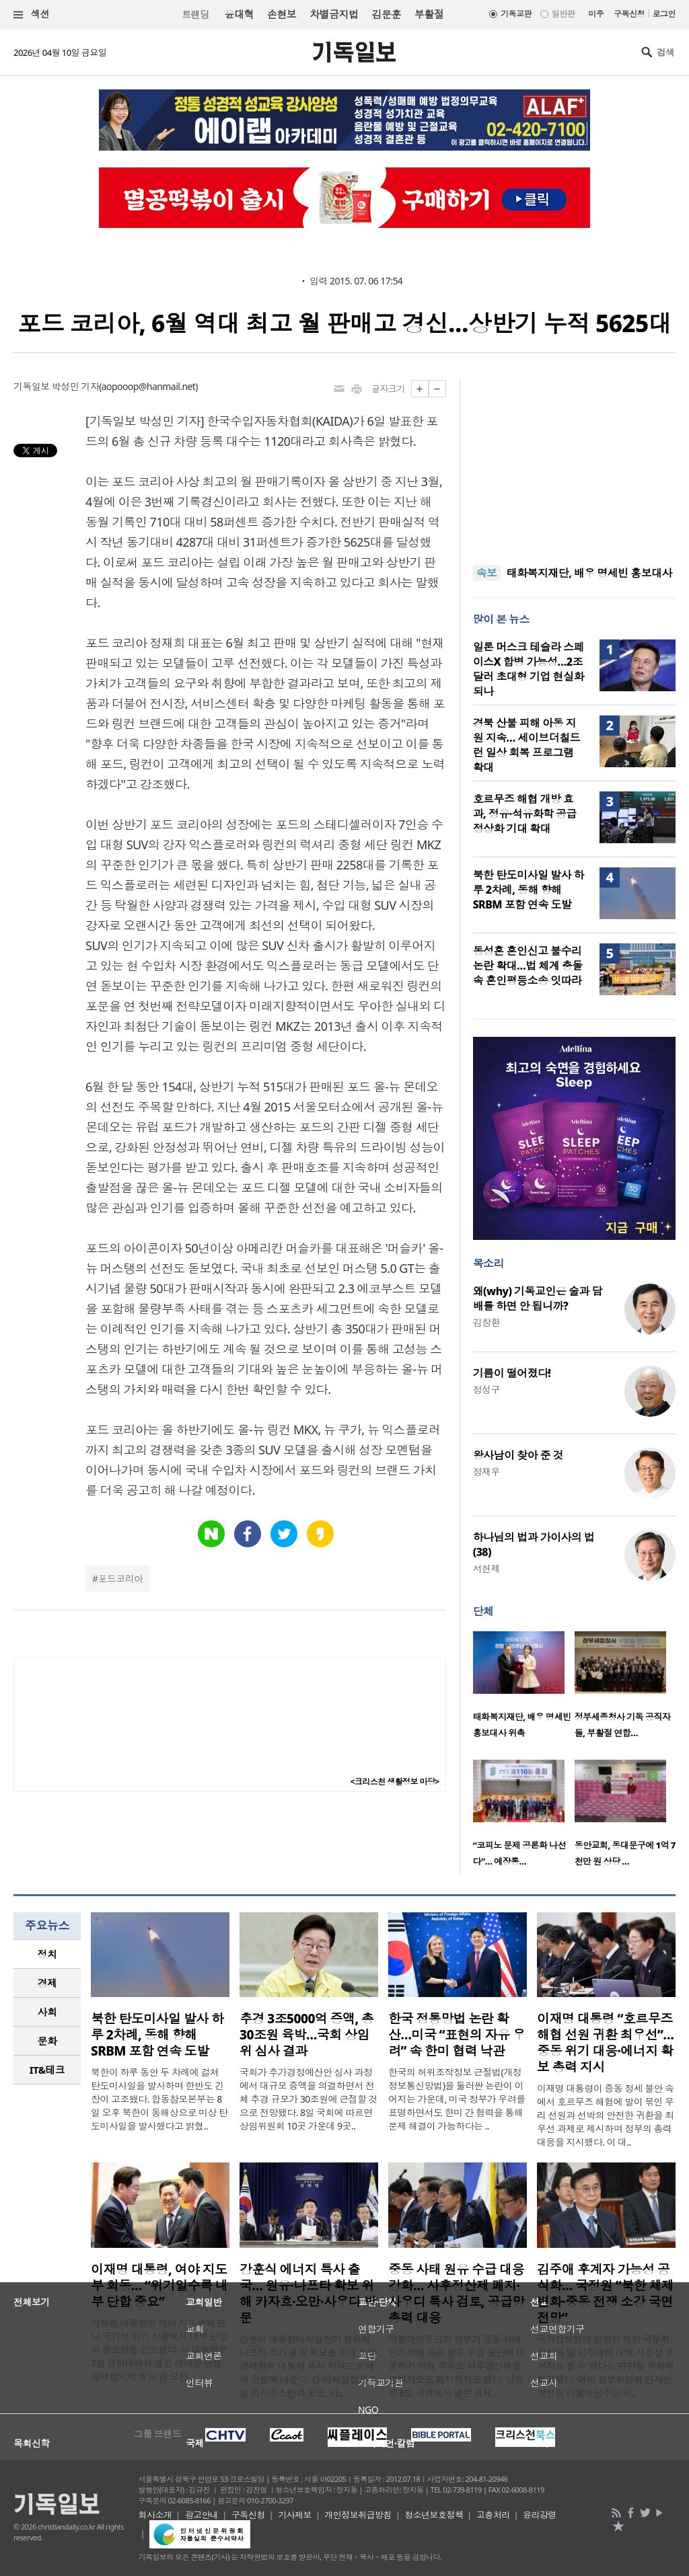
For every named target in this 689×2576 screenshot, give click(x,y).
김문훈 (385, 14)
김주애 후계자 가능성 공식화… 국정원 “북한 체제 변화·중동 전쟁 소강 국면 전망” (605, 2294)
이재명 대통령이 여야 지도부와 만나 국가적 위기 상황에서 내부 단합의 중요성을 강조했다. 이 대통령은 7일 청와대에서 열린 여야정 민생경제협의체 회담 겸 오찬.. (159, 2349)
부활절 (428, 14)
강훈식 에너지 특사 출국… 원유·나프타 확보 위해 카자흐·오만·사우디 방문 (308, 2294)
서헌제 (486, 1568)
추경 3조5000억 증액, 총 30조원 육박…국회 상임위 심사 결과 (306, 2035)
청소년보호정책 (433, 2515)
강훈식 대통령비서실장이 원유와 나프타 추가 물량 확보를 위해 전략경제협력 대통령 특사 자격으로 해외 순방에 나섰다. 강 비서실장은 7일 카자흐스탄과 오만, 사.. (308, 2366)
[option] (524, 1688)
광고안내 (202, 2515)
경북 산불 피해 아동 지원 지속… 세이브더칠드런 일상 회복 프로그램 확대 (526, 745)
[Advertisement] (574, 464)
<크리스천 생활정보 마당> (395, 1781)
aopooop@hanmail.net (149, 386)
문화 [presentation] (47, 2040)
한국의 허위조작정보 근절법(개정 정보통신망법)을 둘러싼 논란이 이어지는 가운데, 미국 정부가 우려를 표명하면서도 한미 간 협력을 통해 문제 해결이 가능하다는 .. (456, 2099)
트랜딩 (195, 14)
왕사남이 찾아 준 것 (518, 1455)
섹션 (31, 14)
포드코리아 (120, 1578)
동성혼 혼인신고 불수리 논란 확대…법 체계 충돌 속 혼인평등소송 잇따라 (528, 965)
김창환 (486, 1322)
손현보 (281, 14)
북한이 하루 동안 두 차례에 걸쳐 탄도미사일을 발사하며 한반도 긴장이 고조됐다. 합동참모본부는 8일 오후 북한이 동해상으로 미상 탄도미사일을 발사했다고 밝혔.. (159, 2099)
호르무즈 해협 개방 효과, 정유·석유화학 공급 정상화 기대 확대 (525, 813)
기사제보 (295, 2515)
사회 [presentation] (47, 2012)
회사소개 (155, 2515)
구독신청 (629, 13)
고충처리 (493, 2515)
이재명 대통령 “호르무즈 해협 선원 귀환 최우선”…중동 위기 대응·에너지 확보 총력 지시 (605, 2043)
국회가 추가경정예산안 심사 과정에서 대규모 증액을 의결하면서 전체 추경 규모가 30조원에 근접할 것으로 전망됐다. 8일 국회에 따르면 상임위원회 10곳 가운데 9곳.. (308, 2099)
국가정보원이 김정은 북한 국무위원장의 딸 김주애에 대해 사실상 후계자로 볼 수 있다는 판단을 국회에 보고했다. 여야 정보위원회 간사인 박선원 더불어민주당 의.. (605, 2366)
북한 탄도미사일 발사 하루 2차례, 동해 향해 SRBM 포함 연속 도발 (528, 889)
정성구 (486, 1389)
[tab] (47, 1954)
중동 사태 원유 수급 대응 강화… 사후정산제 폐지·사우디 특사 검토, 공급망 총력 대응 (456, 2294)
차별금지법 (334, 14)
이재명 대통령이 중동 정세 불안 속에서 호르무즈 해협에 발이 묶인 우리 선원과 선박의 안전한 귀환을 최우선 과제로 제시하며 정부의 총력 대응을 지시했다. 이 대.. (605, 2115)
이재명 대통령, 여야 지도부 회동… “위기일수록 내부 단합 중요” (159, 2285)
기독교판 (516, 13)
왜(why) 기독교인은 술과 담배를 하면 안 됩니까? (537, 1298)
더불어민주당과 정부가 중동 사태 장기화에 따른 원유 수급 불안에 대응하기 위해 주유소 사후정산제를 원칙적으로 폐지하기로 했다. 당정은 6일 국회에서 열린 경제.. (456, 2366)
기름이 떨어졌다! (512, 1373)
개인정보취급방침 (358, 2515)
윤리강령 (539, 2515)
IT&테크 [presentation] (47, 2069)
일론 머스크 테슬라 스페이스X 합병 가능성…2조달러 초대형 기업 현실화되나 (528, 669)
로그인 (664, 13)
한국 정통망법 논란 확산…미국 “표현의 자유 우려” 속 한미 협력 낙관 (456, 2035)
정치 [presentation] (47, 1954)
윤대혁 (239, 14)
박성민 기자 (75, 386)
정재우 (486, 1471)
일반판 (563, 13)
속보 (486, 572)
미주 (596, 13)
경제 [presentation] (47, 1983)
